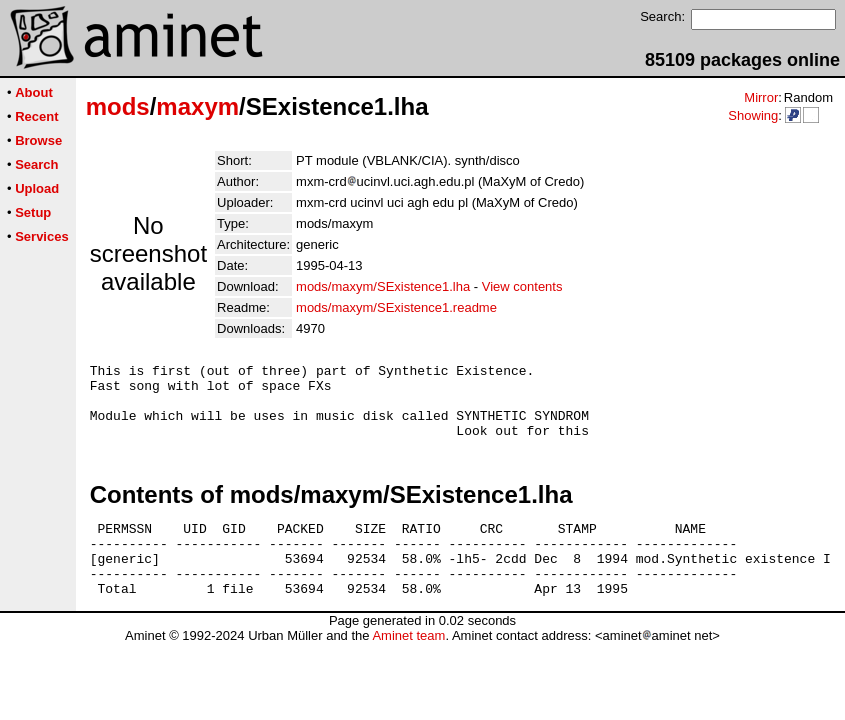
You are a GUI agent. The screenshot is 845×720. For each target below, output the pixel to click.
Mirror (761, 97)
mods (118, 106)
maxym (197, 106)
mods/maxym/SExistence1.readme (396, 307)
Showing (753, 115)
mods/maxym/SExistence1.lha (383, 286)
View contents (522, 286)
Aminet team (408, 665)
